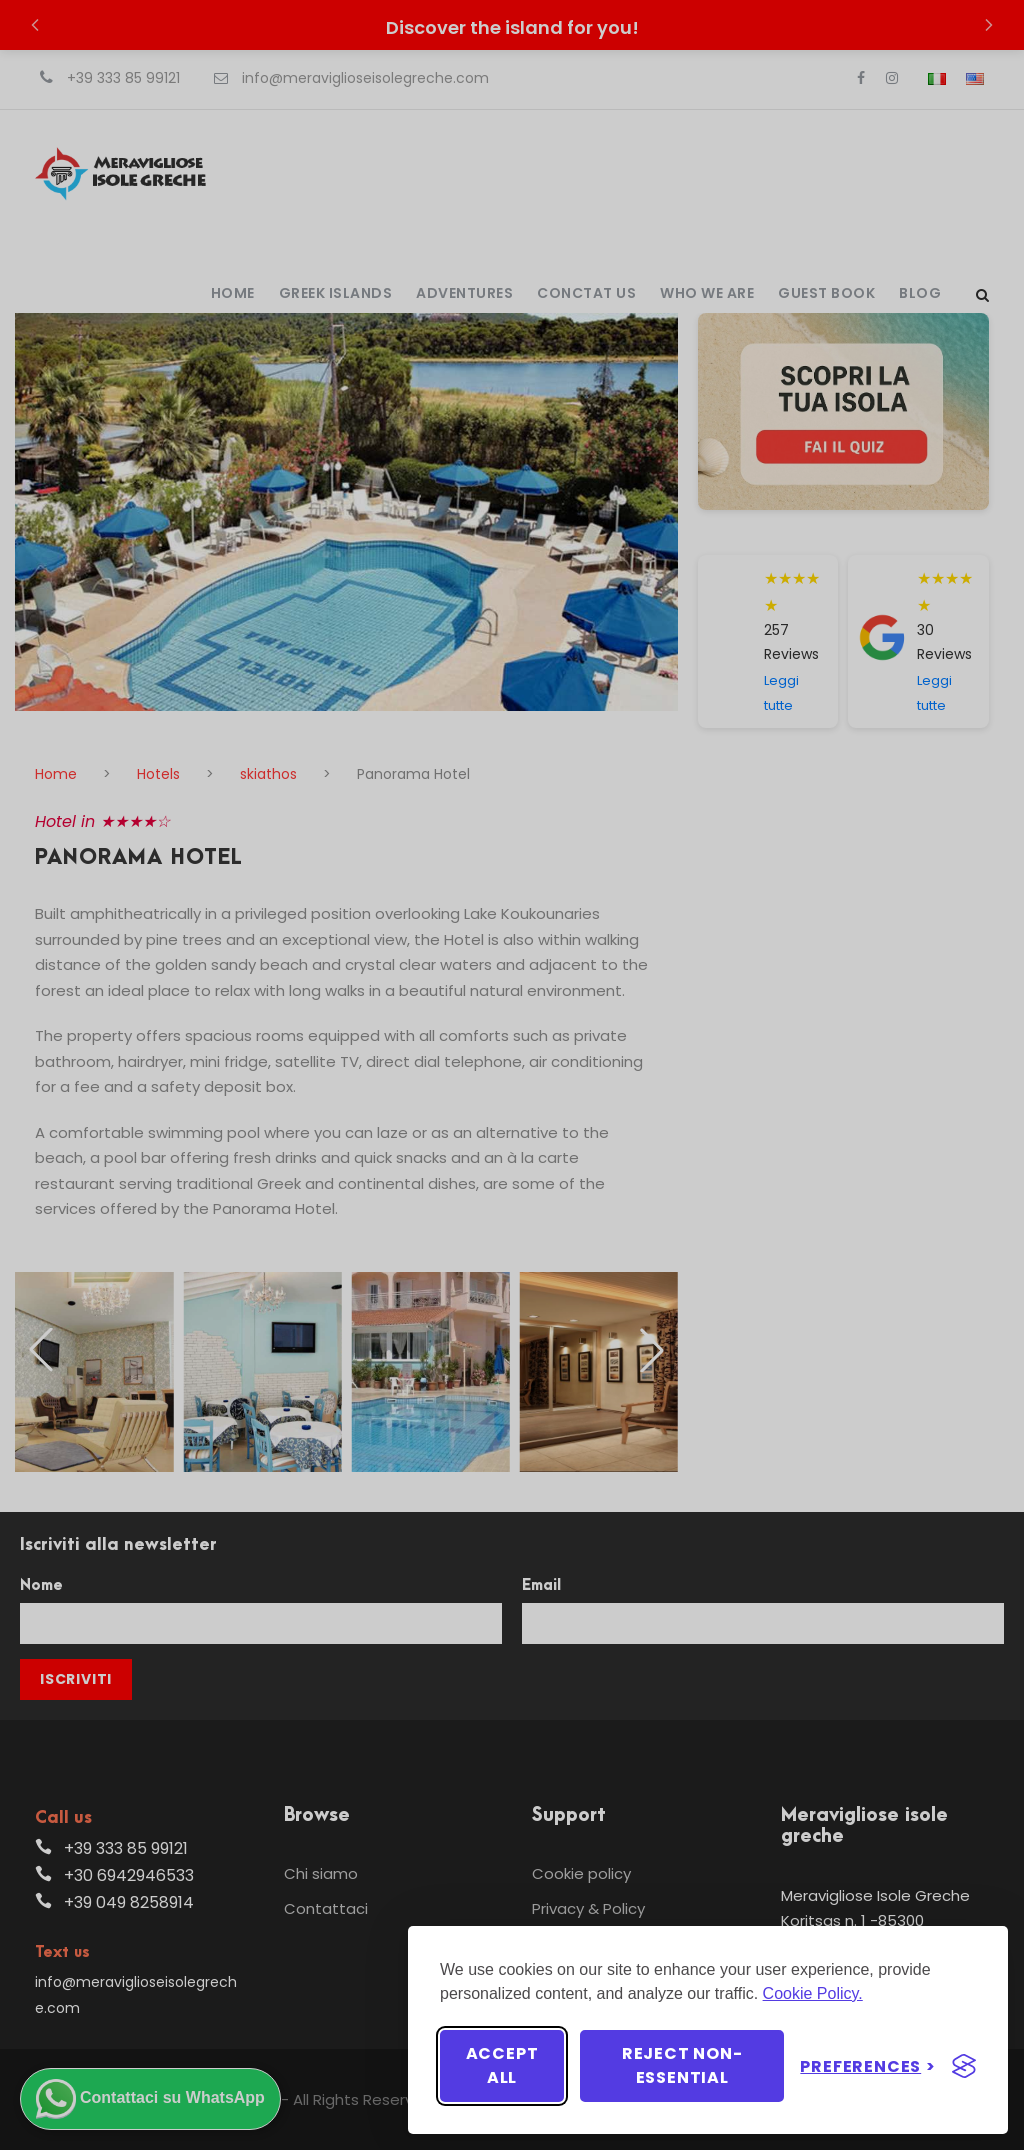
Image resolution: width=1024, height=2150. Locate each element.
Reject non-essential (682, 2065)
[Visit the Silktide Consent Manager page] (964, 2066)
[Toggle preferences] (868, 2066)
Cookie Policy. (813, 1993)
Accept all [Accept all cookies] (502, 2065)
